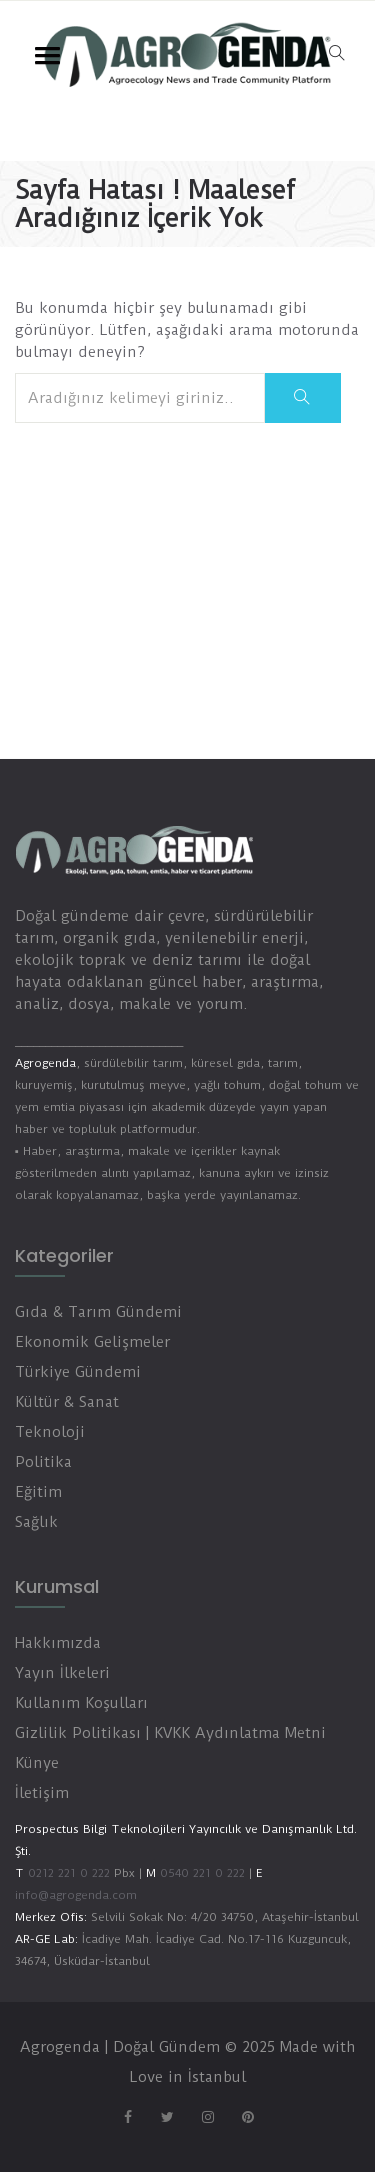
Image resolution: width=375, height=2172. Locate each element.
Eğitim (38, 1492)
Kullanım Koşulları (81, 1703)
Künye (37, 1763)
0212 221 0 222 (69, 1873)
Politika (43, 1462)
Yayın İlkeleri (62, 1673)
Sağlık (36, 1522)
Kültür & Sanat (67, 1402)
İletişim (42, 1793)
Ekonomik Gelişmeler (92, 1342)
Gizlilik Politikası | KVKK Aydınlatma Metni (170, 1733)
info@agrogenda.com (76, 1895)
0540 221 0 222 (200, 1873)
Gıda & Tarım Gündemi (98, 1312)
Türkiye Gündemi (78, 1372)
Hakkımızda (58, 1643)
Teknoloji (50, 1432)
